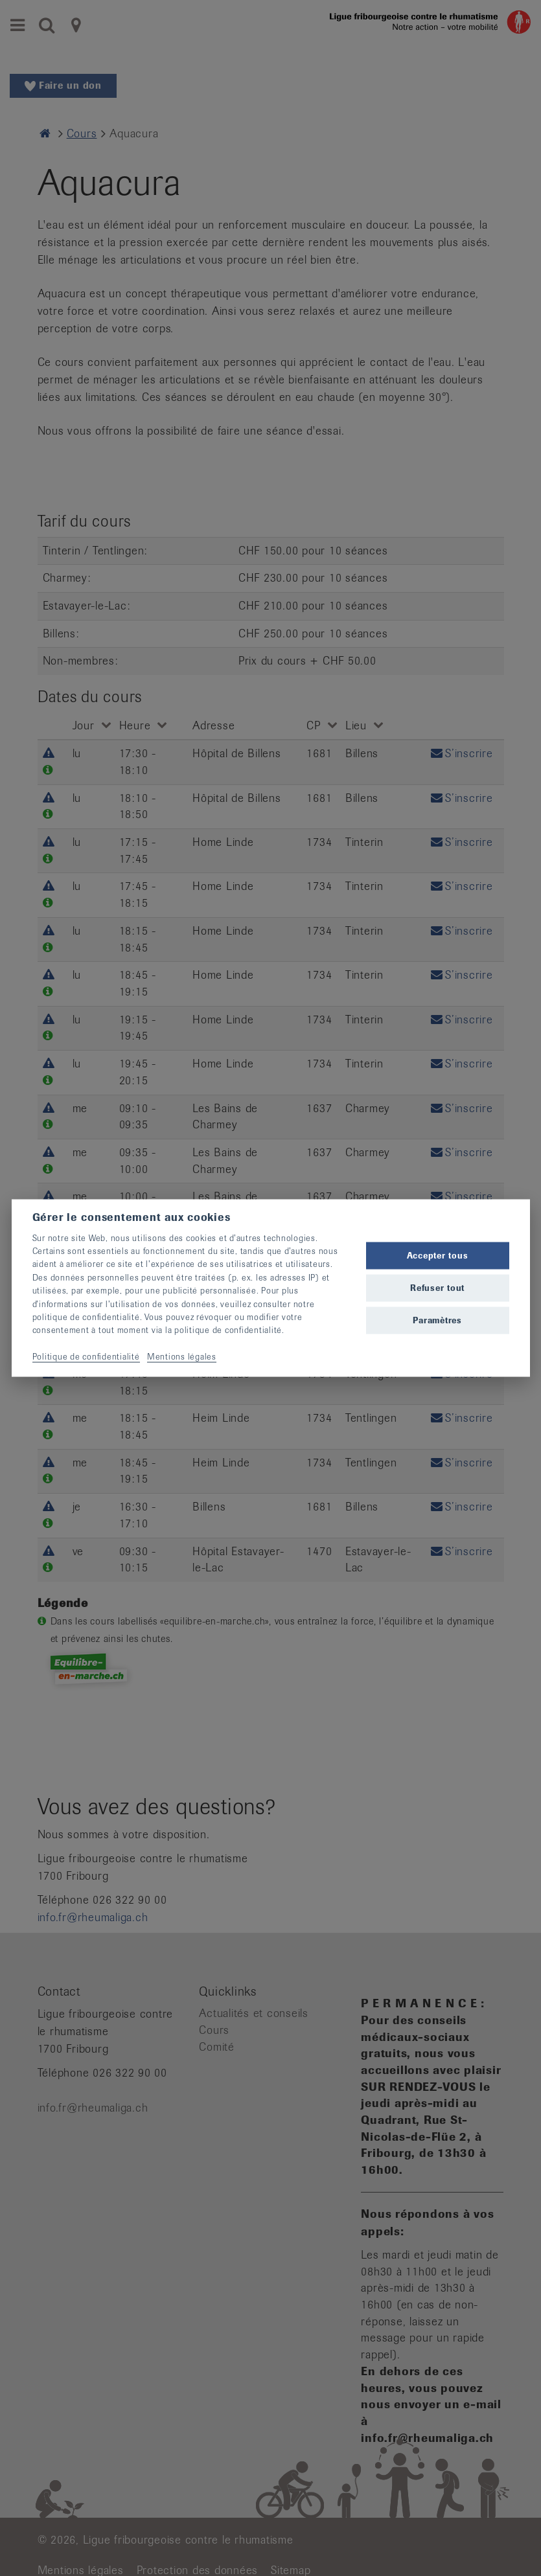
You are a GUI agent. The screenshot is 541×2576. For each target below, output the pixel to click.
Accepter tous (437, 1254)
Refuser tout (437, 1288)
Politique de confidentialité (86, 1356)
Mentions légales (181, 1356)
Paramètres (437, 1320)
